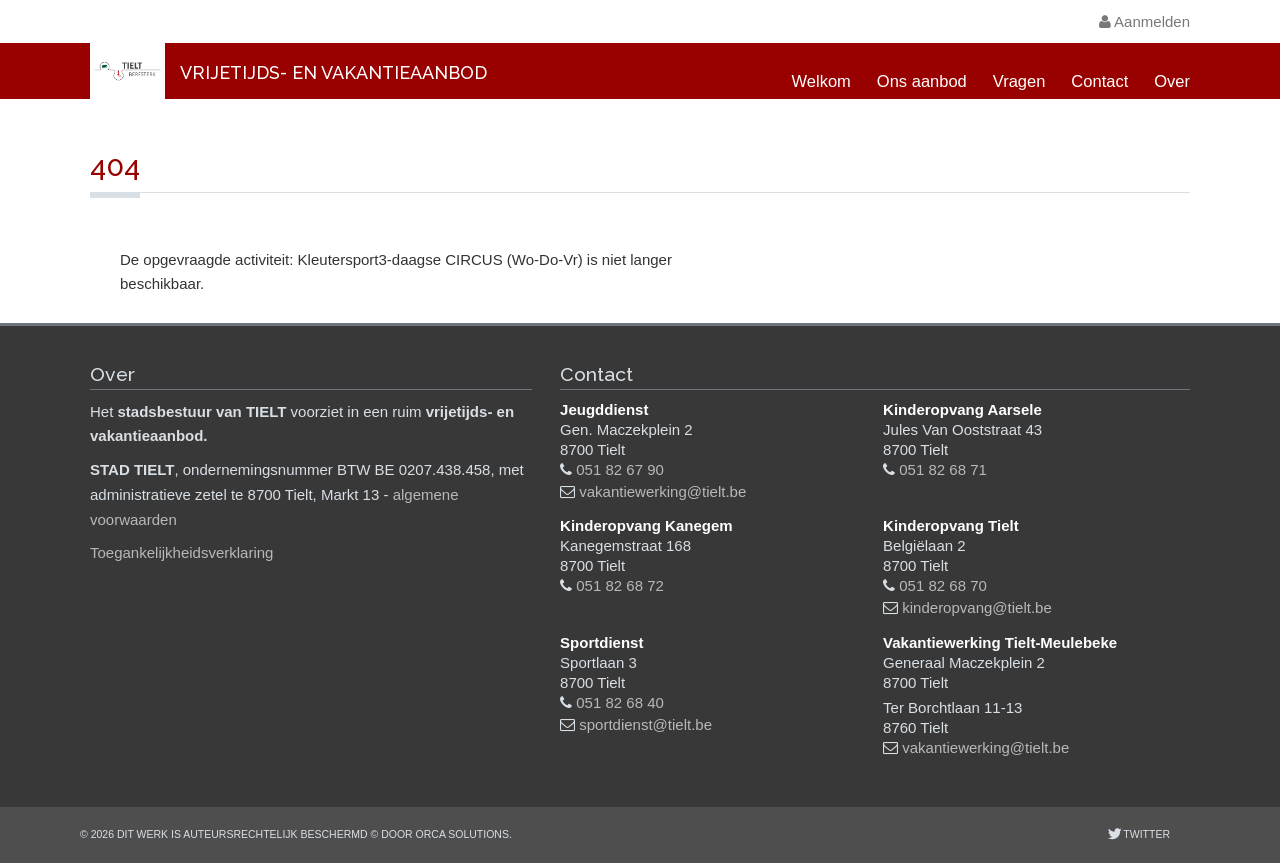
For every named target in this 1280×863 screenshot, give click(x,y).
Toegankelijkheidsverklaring (181, 552)
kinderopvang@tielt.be (977, 607)
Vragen (1019, 81)
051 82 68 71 (943, 469)
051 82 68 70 (943, 585)
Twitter (1145, 834)
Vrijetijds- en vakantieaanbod (333, 72)
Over (1172, 81)
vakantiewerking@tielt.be (662, 491)
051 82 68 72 (620, 585)
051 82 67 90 (620, 469)
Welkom (821, 81)
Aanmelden (1144, 21)
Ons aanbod (922, 81)
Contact (1099, 81)
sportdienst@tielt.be (645, 724)
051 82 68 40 (620, 702)
